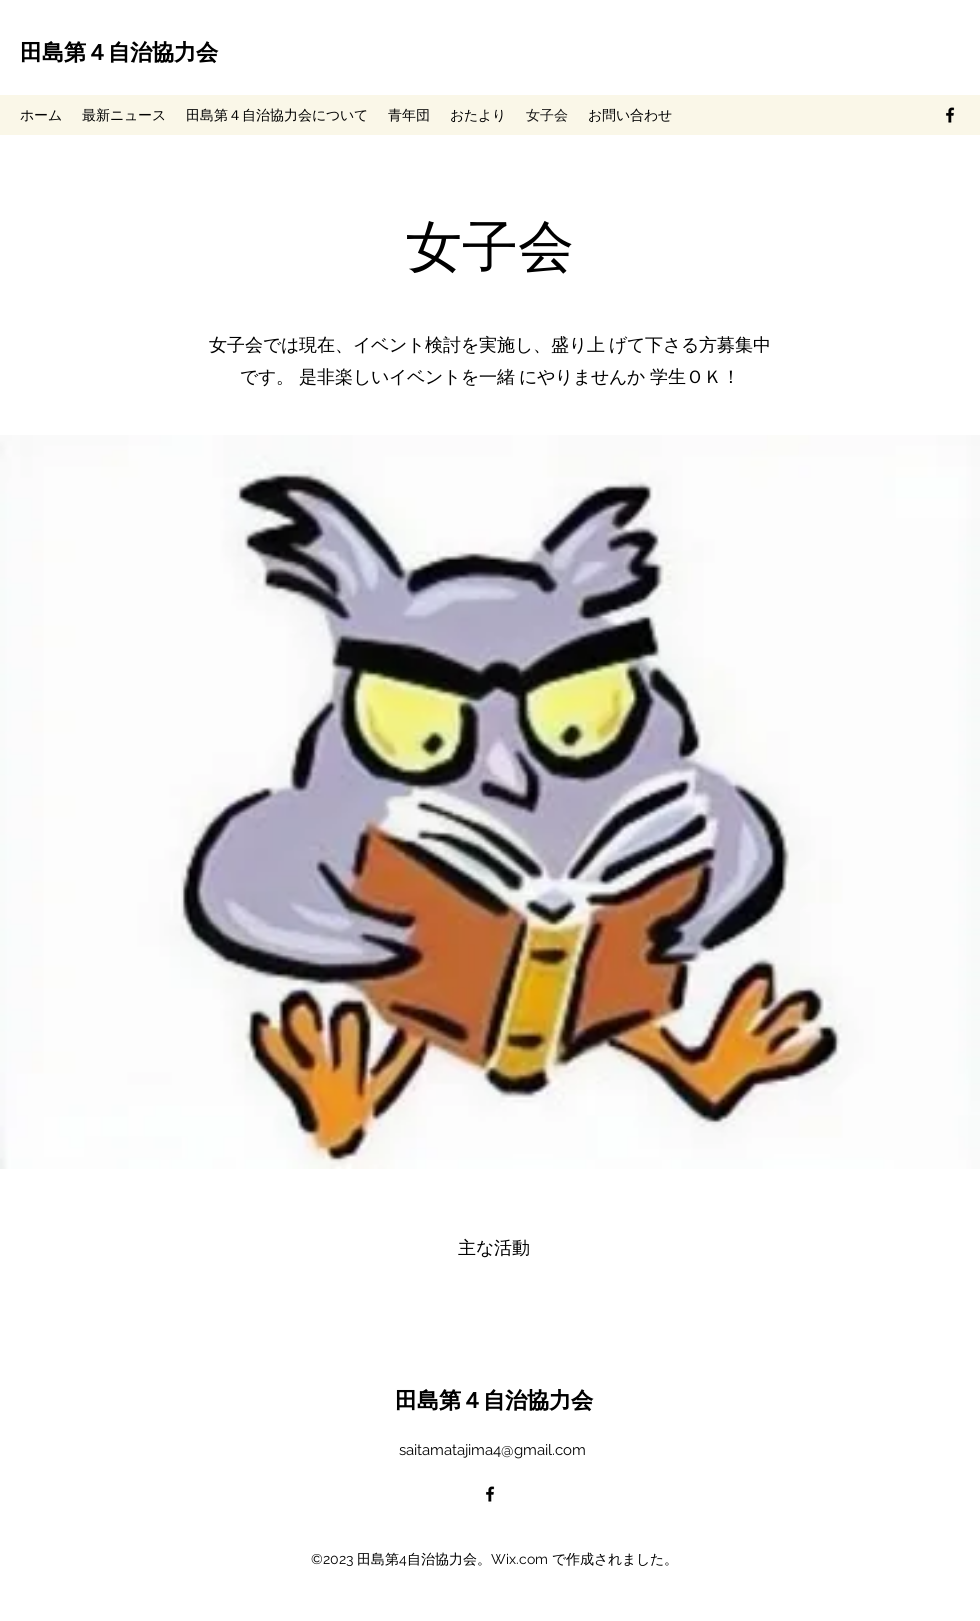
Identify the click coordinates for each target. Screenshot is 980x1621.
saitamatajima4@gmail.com (492, 1450)
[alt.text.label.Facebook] (950, 115)
